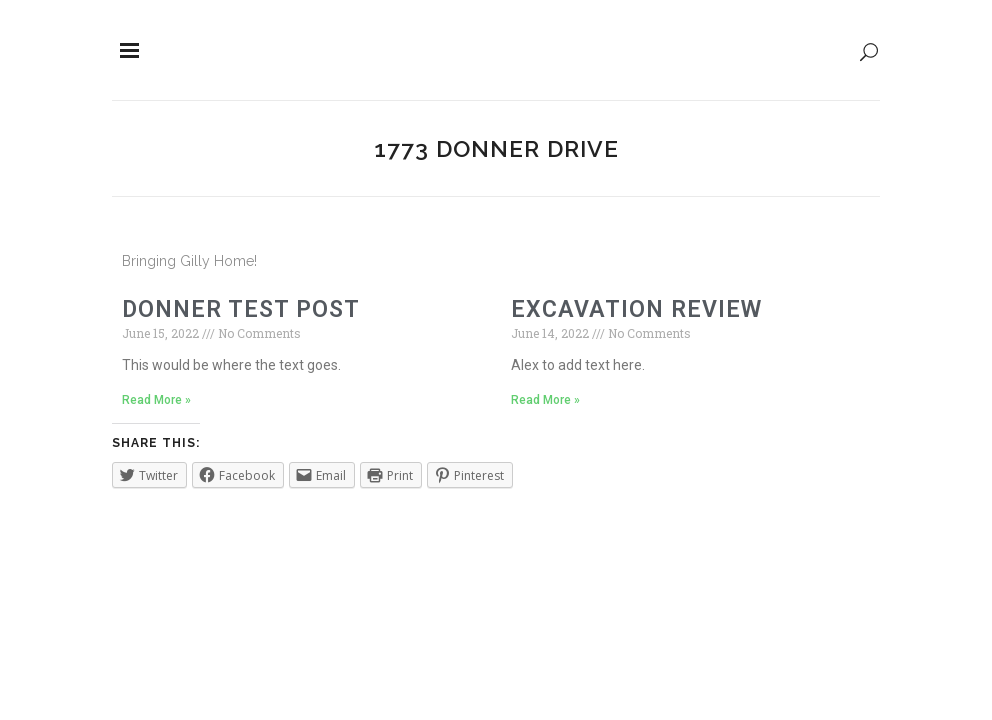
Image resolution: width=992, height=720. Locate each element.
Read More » (156, 400)
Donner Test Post (241, 309)
